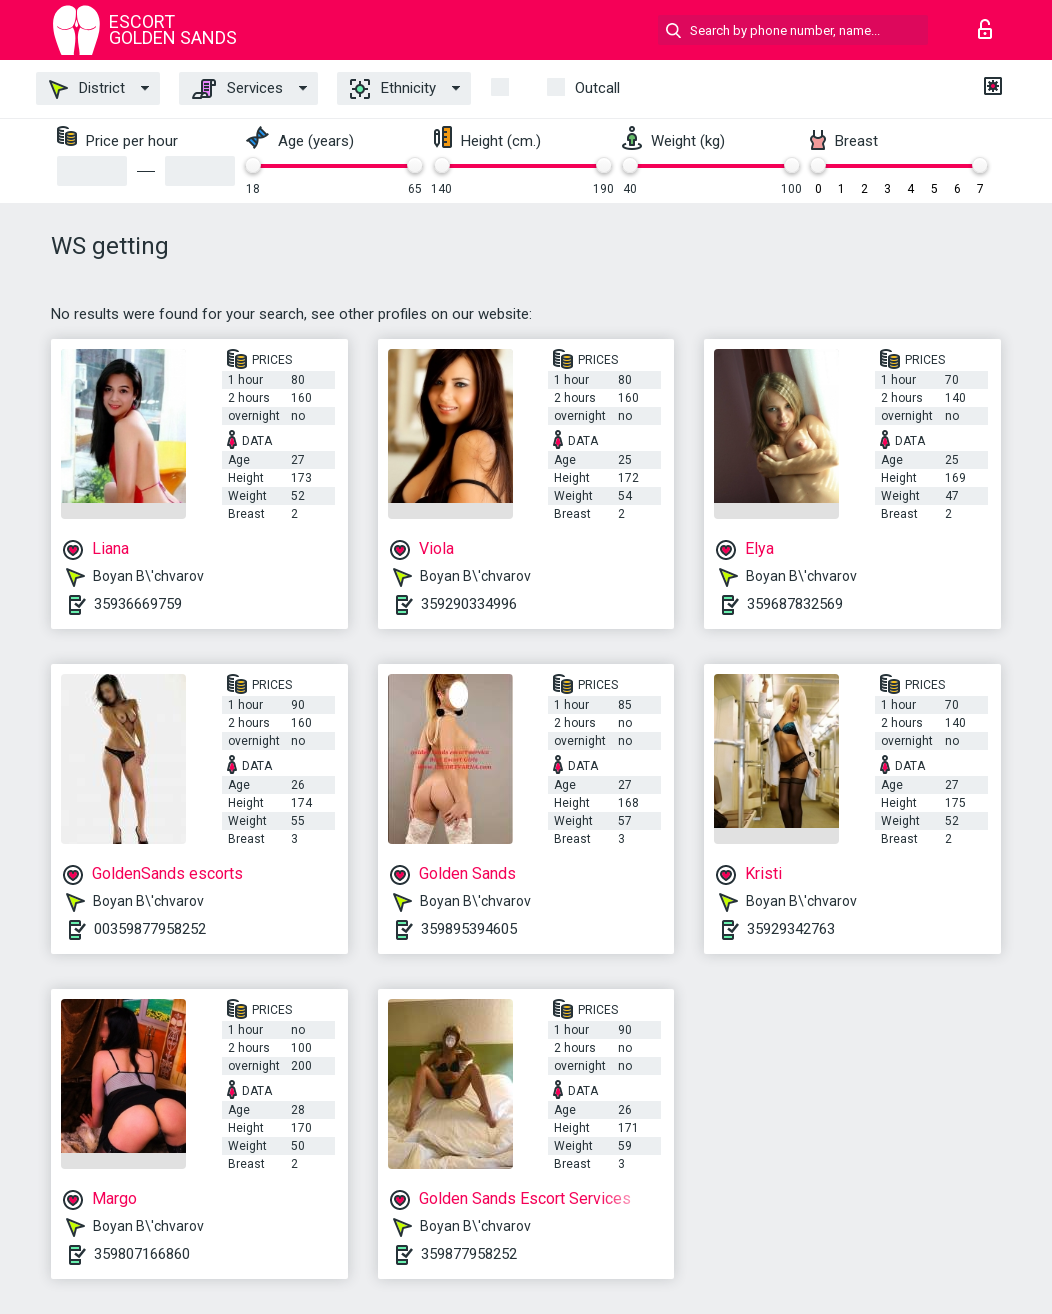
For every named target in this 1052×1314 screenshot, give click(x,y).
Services (237, 89)
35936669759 (138, 604)
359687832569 (795, 604)
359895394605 (469, 929)
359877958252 (469, 1254)
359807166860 (142, 1254)
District (87, 89)
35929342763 (791, 929)
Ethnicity (393, 89)
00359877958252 (150, 929)
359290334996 (469, 604)
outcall (597, 88)
